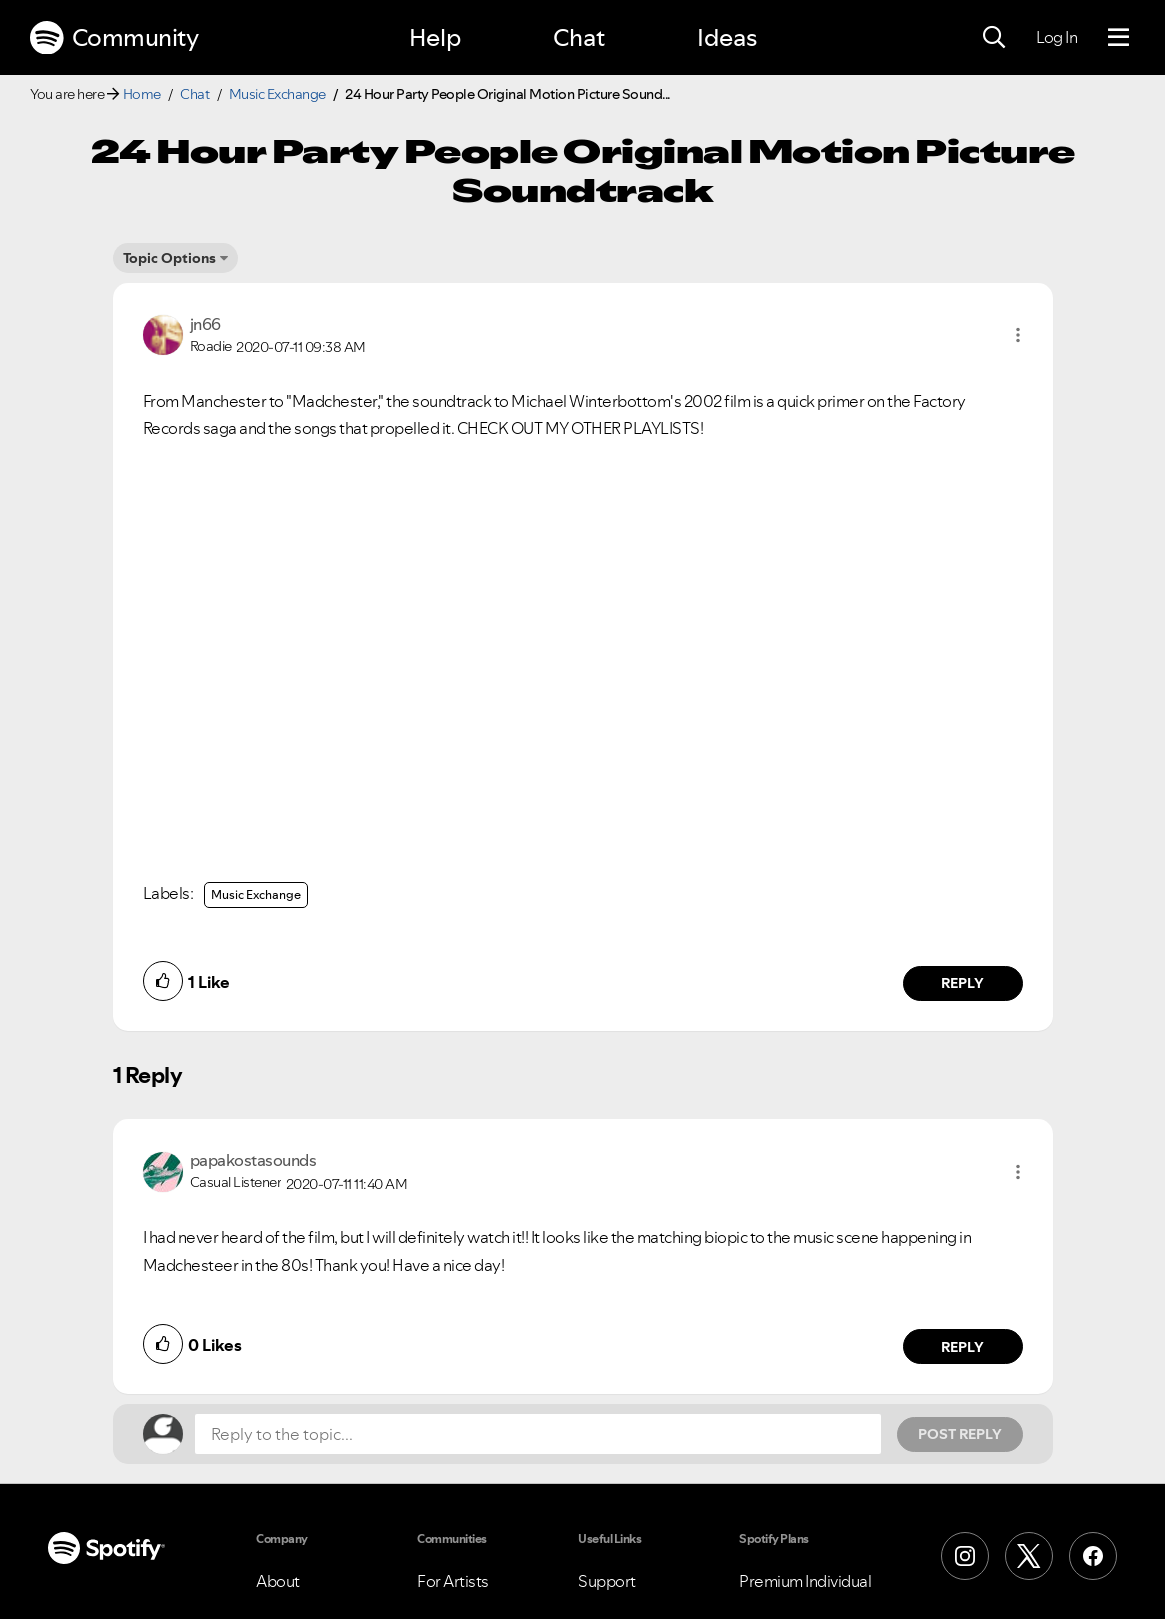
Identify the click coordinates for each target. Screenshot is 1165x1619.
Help (435, 37)
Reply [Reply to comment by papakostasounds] (962, 1347)
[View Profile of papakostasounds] (253, 1160)
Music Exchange (277, 94)
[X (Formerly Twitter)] (1029, 1556)
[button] (1018, 335)
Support (607, 1581)
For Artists (453, 1581)
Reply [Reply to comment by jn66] (962, 983)
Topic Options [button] (169, 258)
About (278, 1581)
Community (114, 38)
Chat (579, 37)
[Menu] (1118, 38)
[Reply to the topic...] (538, 1434)
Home (142, 94)
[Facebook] (1093, 1556)
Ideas (727, 37)
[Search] (994, 38)
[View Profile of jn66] (205, 324)
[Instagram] (965, 1556)
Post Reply (960, 1434)
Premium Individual (805, 1581)
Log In (1056, 37)
